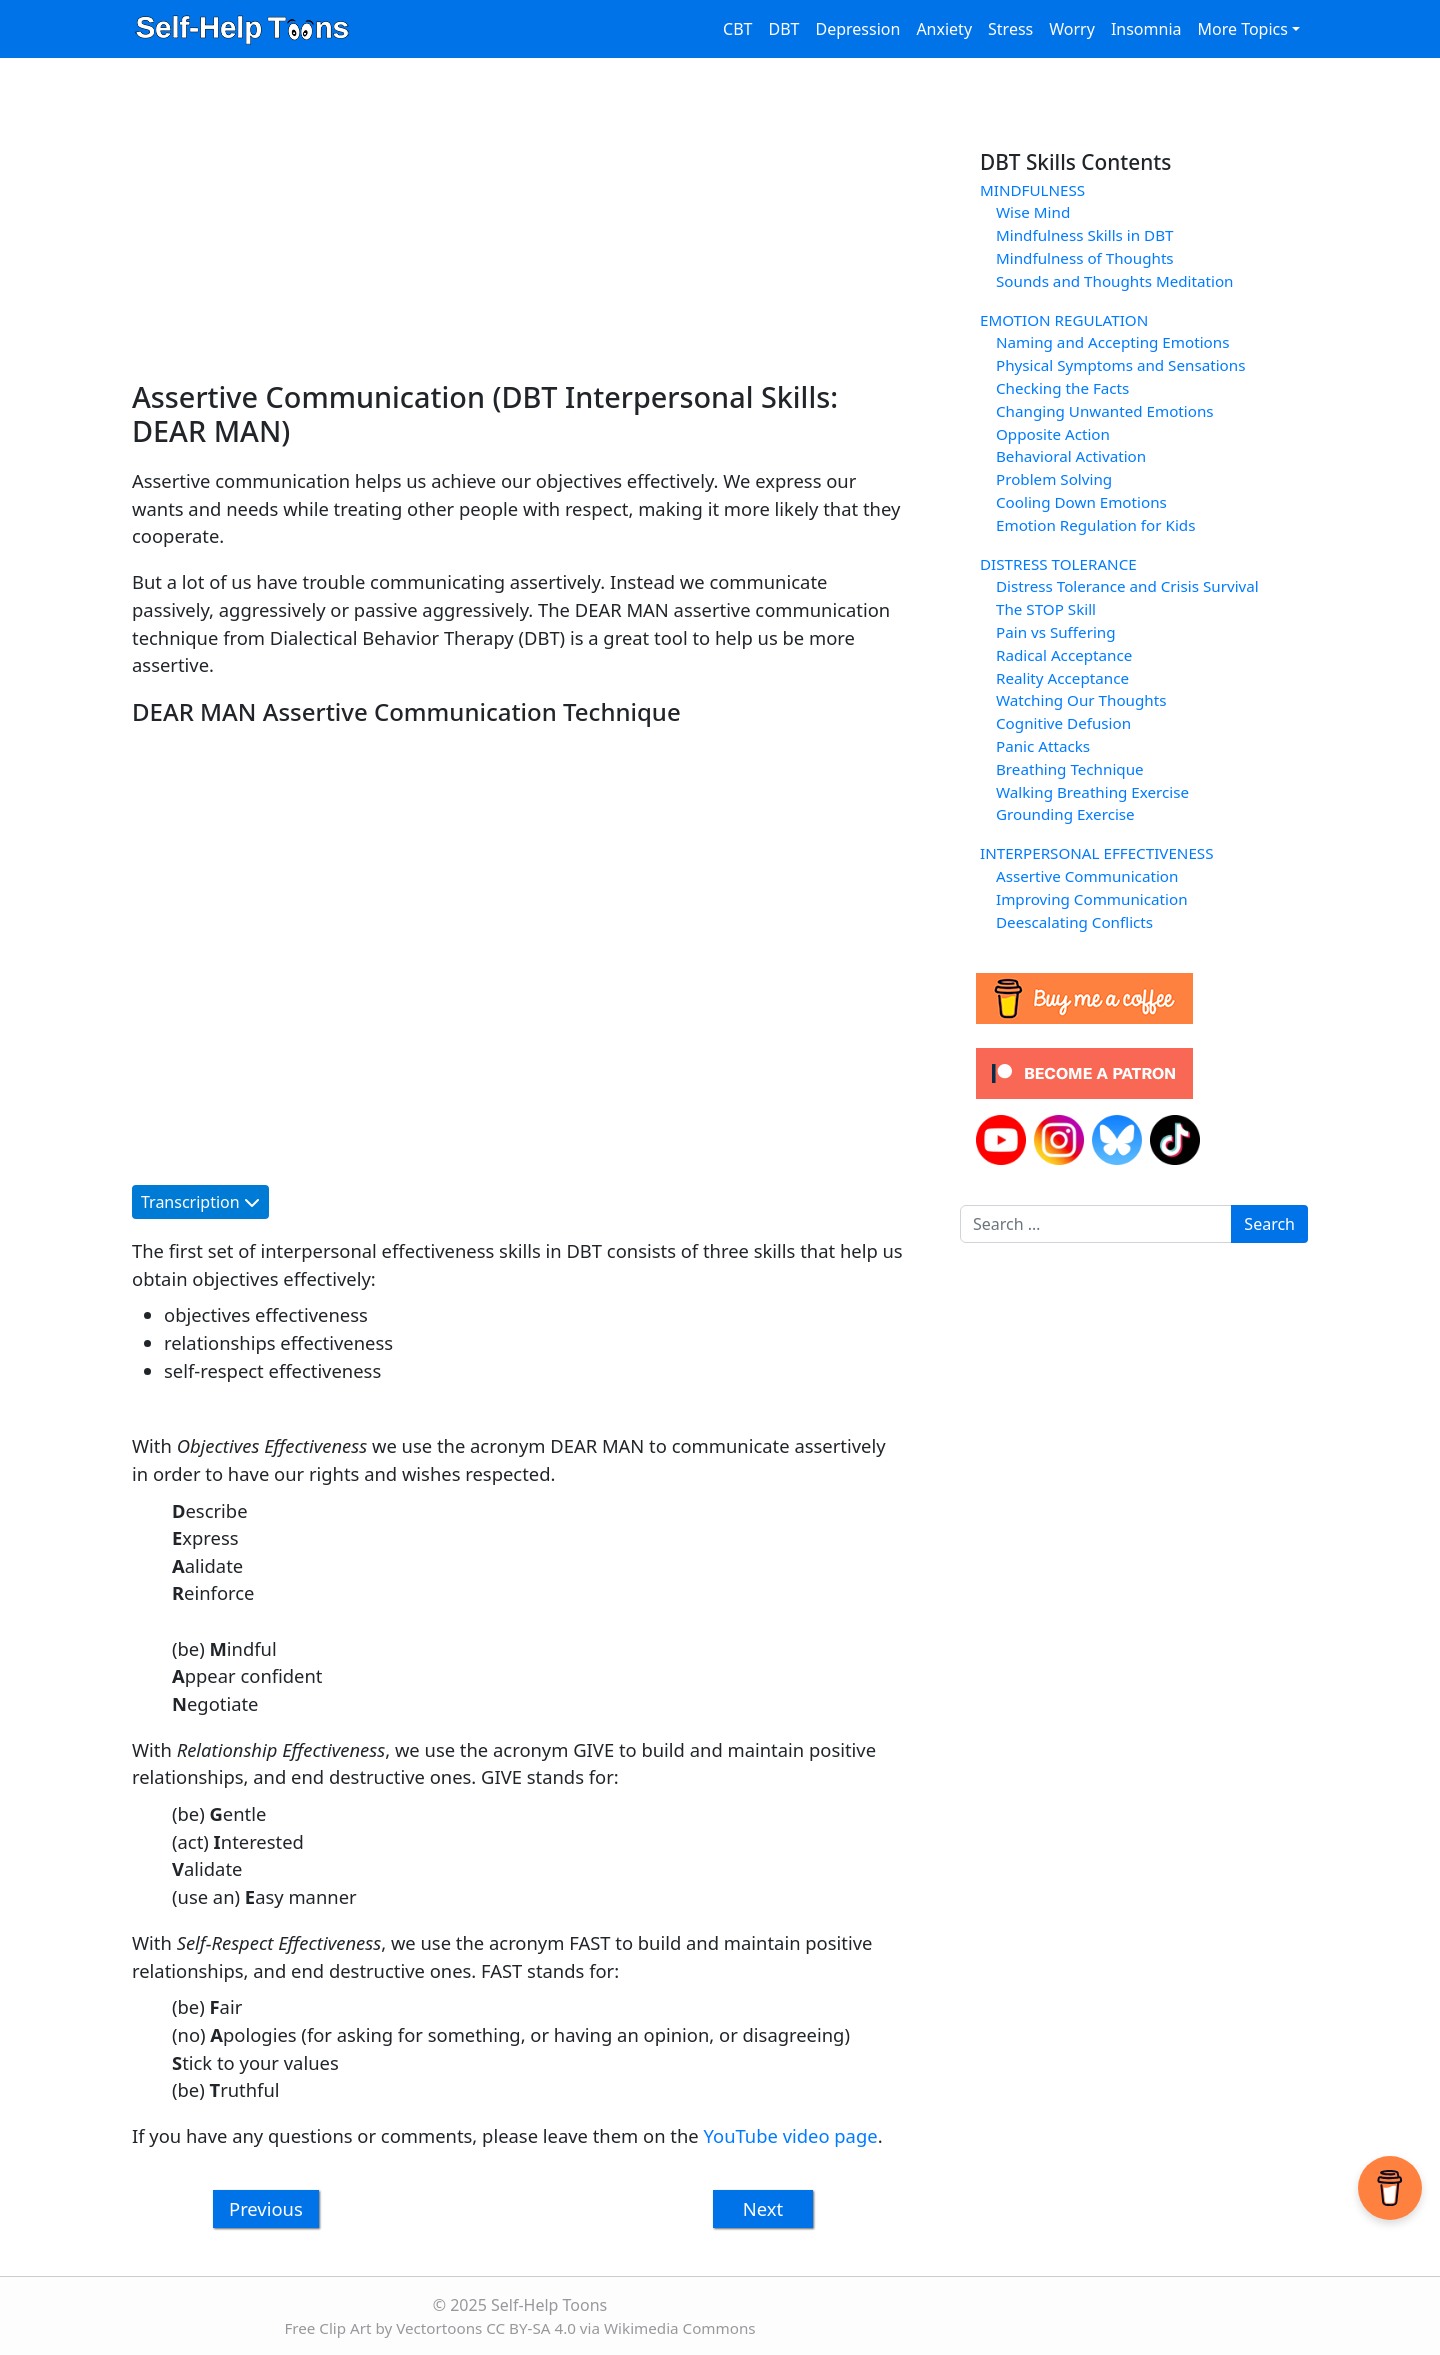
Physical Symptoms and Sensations (1120, 365)
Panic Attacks (1043, 746)
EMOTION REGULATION (1064, 320)
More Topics (1242, 29)
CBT (737, 29)
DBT (784, 29)
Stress (1010, 29)
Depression (857, 29)
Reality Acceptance (1062, 678)
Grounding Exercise (1065, 814)
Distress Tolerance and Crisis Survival (1127, 586)
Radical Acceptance (1064, 655)
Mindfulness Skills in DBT (1084, 235)
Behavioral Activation (1071, 456)
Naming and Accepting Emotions (1112, 342)
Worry (1072, 29)
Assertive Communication (1087, 876)
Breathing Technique (1070, 769)
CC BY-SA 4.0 (531, 2328)
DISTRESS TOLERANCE (1058, 564)
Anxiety (944, 29)
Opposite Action (1053, 434)
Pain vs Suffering (1056, 632)
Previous (266, 2208)
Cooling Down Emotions (1081, 502)
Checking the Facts (1062, 388)
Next (763, 2208)
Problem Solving (1054, 479)
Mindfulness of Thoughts (1085, 258)
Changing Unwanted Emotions (1105, 411)
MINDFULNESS (1032, 190)
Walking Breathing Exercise (1092, 792)
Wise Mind (1033, 212)
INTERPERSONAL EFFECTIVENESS (1097, 853)
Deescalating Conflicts (1074, 922)
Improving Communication (1092, 899)
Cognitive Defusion (1063, 723)
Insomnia (1146, 29)
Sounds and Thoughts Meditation (1114, 281)
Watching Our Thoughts (1081, 700)
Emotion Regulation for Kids (1095, 525)
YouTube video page (791, 2135)
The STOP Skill (1046, 609)
